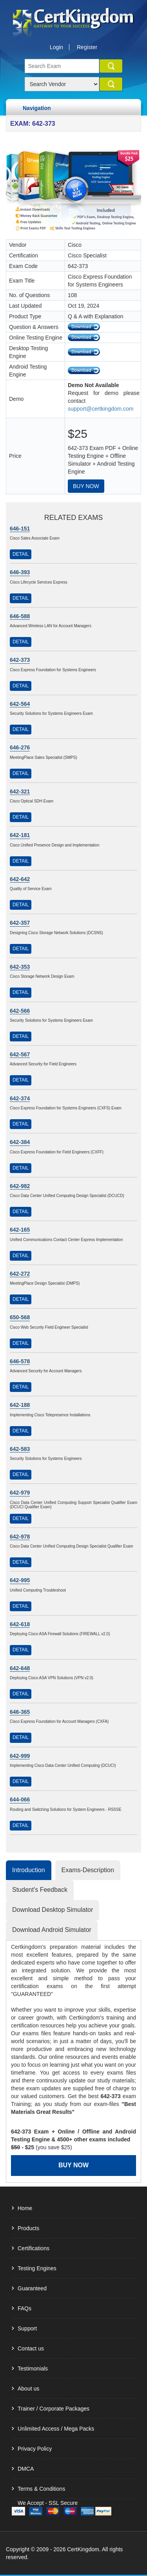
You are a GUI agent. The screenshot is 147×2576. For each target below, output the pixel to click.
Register (87, 47)
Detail (21, 554)
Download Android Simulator (51, 1929)
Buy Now (86, 486)
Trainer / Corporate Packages (53, 2408)
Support (27, 2328)
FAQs (24, 2308)
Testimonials (33, 2368)
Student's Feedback (39, 1889)
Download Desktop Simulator (52, 1909)
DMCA (26, 2469)
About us (28, 2388)
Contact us (31, 2348)
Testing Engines (37, 2268)
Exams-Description (88, 1870)
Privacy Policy (35, 2449)
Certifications (33, 2248)
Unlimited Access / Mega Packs (56, 2428)
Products (28, 2228)
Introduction (28, 1870)
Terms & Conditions (41, 2489)
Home (25, 2208)
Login (56, 47)
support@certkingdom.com (101, 409)
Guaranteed (32, 2288)
